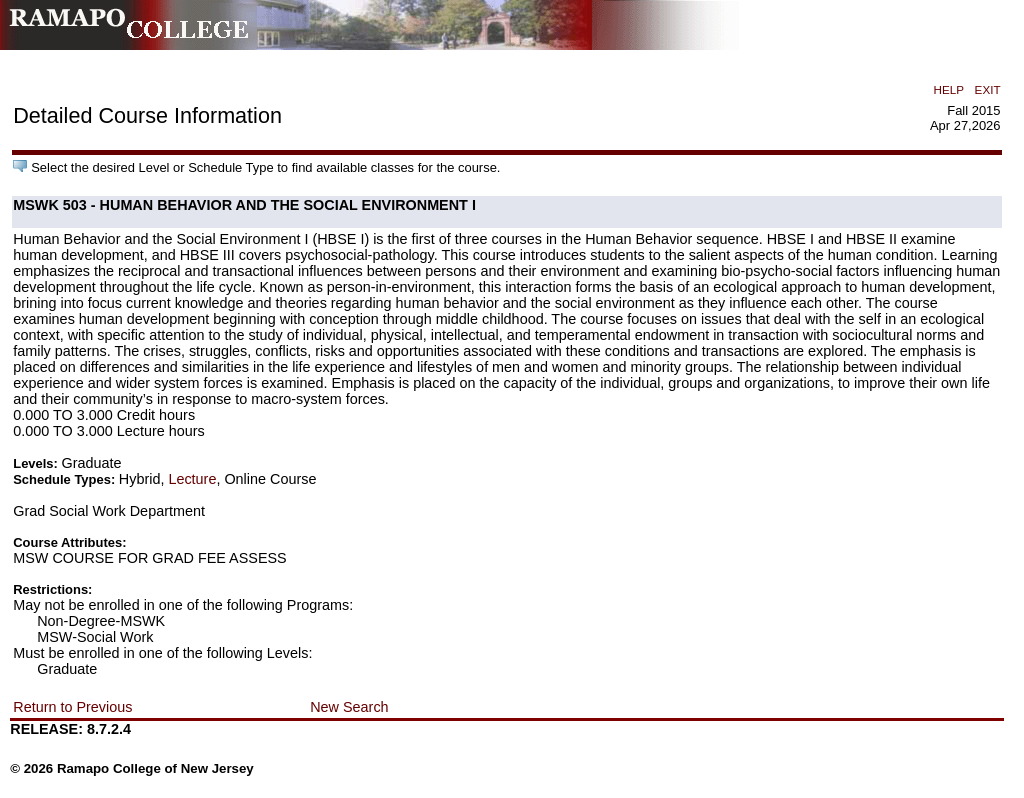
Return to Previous (72, 707)
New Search (349, 707)
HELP (949, 89)
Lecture (192, 479)
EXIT (988, 89)
